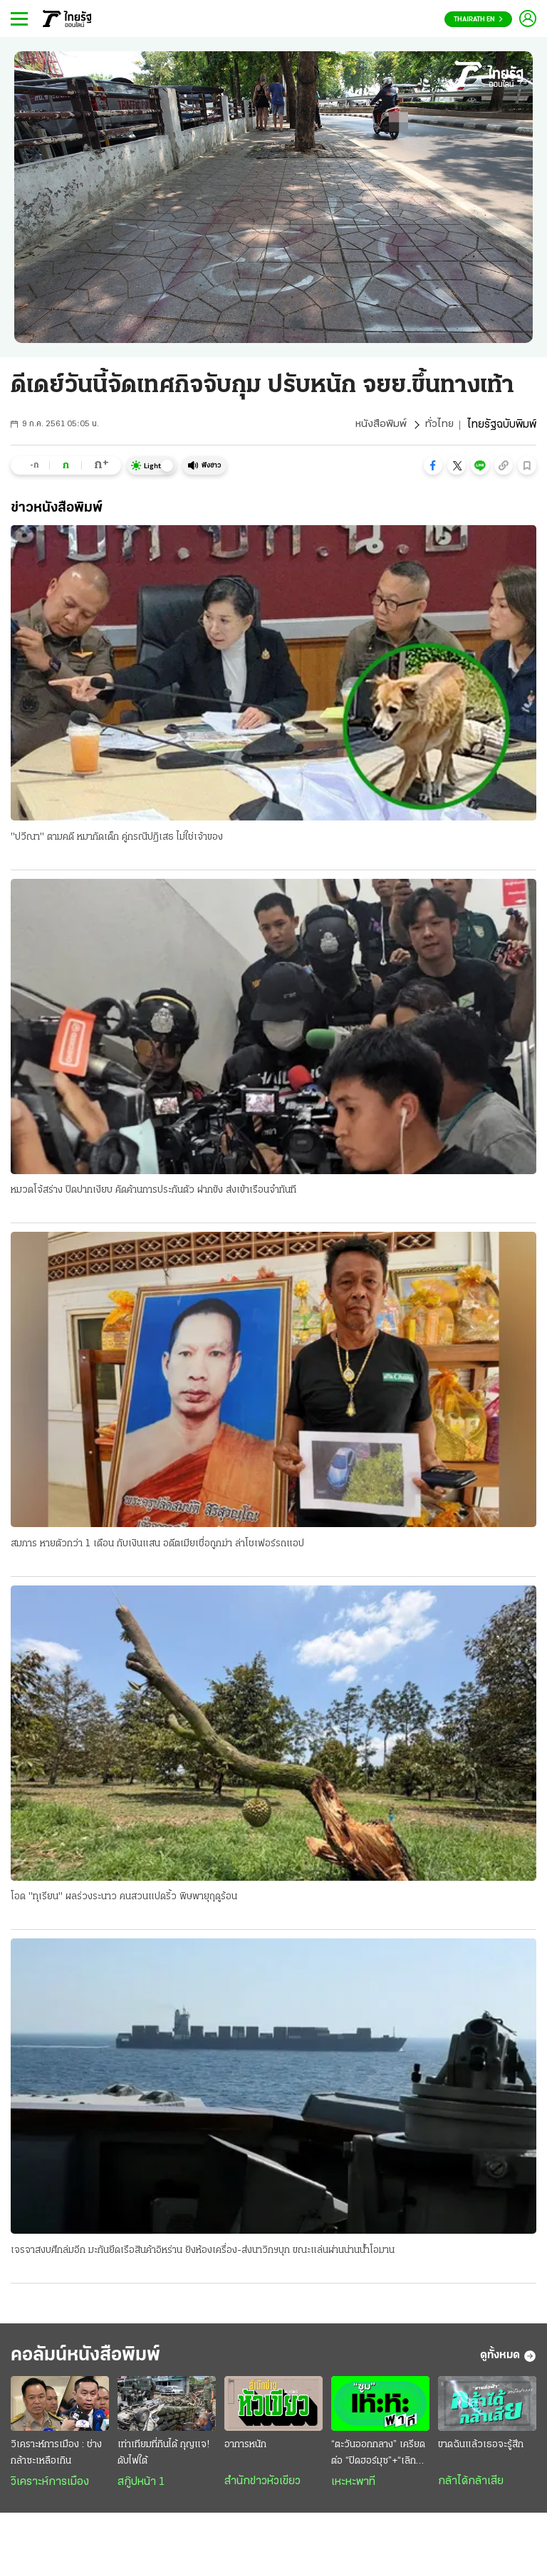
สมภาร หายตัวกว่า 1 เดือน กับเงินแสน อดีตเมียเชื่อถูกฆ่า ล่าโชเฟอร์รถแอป (157, 1544)
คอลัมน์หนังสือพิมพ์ (95, 2359)
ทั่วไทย (439, 425)
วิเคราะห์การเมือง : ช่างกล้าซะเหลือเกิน (56, 2457)
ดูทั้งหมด (508, 2359)
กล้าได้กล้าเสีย (471, 2486)
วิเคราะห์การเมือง (50, 2487)
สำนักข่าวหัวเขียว (262, 2486)
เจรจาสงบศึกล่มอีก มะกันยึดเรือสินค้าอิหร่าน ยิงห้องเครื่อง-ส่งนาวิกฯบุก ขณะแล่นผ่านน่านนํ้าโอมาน (203, 2252)
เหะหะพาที (353, 2487)
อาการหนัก (245, 2449)
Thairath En (478, 19)
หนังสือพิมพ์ (380, 425)
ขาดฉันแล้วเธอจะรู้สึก (480, 2449)
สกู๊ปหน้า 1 (141, 2487)
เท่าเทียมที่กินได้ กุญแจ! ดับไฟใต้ (163, 2457)
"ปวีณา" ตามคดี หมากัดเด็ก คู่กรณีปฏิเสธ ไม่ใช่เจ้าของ (117, 837)
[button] (433, 465)
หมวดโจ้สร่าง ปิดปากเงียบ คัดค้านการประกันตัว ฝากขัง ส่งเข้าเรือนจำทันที (153, 1191)
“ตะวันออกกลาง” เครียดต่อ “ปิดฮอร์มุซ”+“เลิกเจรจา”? (378, 2459)
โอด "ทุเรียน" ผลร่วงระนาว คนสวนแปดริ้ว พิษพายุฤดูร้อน (124, 1899)
